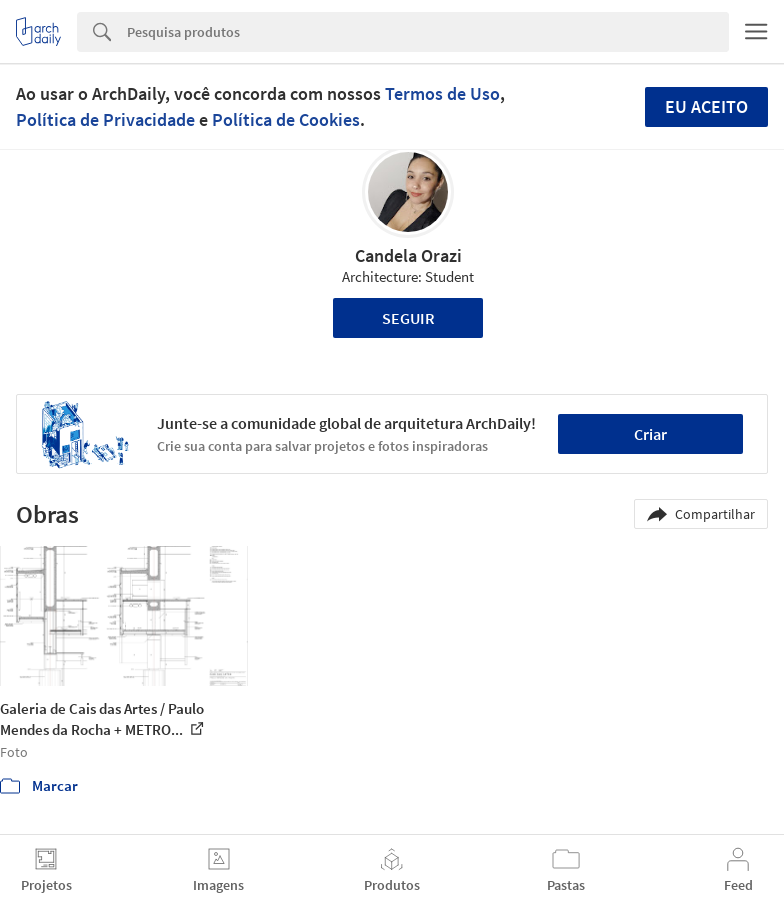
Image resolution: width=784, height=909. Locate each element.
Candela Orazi (408, 255)
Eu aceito (706, 106)
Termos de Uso (442, 93)
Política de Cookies (286, 119)
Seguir (408, 318)
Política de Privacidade (105, 119)
